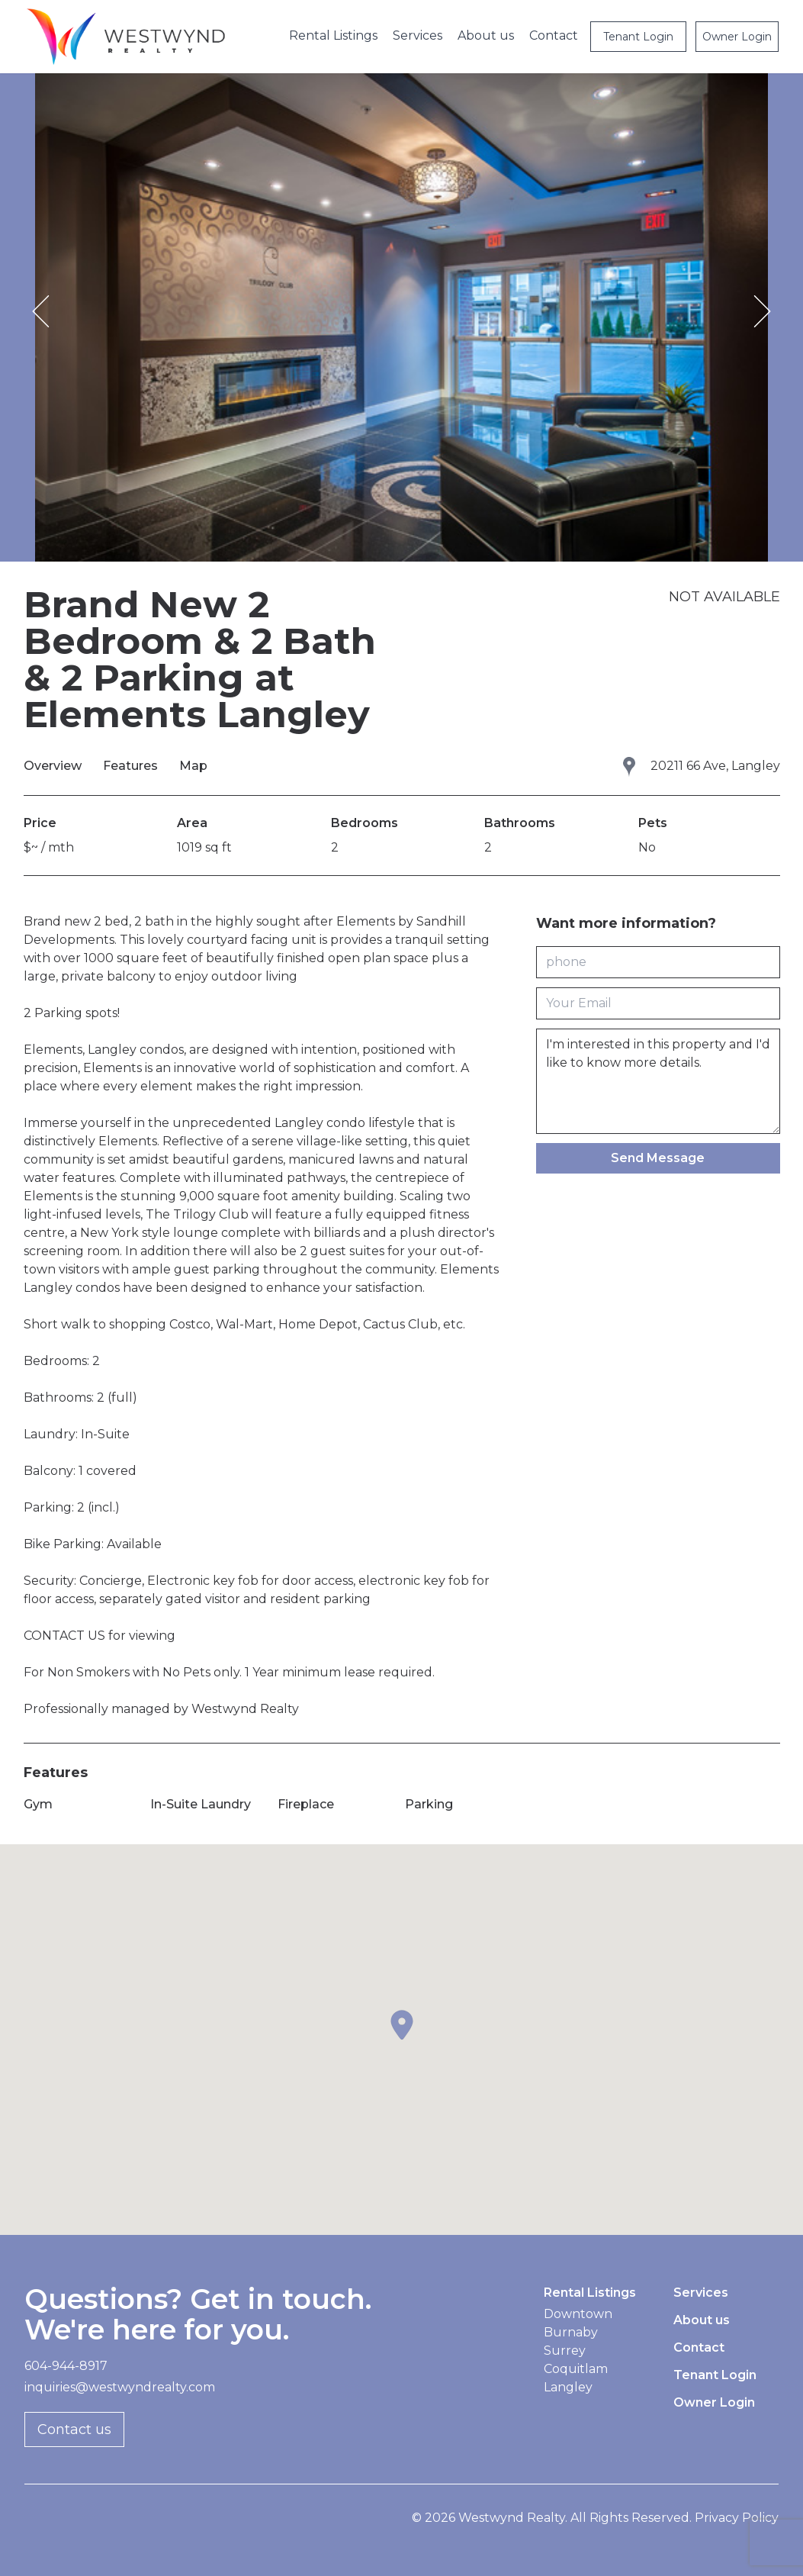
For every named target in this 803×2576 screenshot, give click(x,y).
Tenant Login (638, 36)
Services (417, 35)
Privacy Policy (737, 2517)
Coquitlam (576, 2369)
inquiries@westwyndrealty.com (119, 2387)
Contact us (74, 2429)
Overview (54, 765)
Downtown (578, 2314)
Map (193, 765)
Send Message (658, 1158)
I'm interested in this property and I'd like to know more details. (658, 1081)
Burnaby (571, 2332)
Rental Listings (333, 35)
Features (132, 765)
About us (486, 35)
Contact (553, 35)
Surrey (565, 2350)
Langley (568, 2387)
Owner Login (737, 36)
